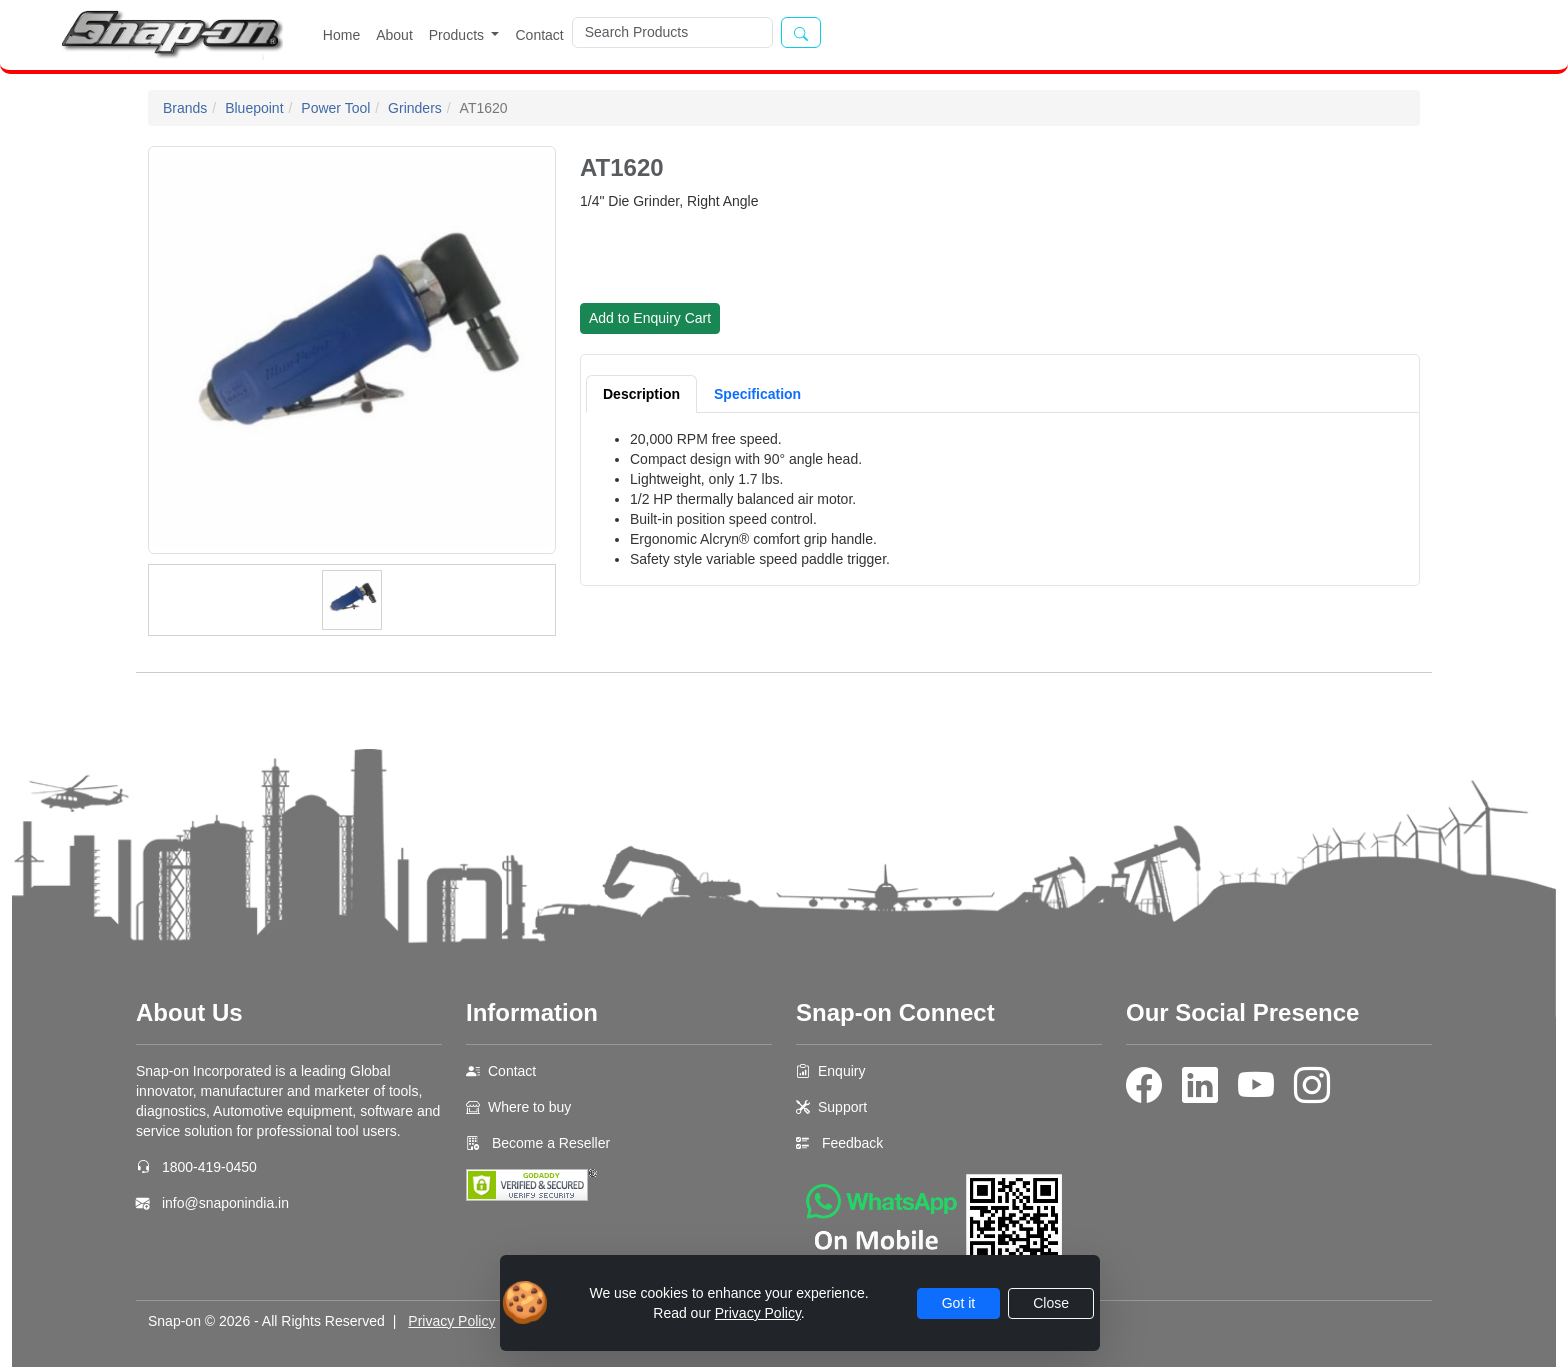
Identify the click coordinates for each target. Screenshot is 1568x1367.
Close (1051, 1303)
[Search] (672, 32)
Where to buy (529, 1107)
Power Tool (335, 108)
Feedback (852, 1143)
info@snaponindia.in (225, 1203)
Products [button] (458, 35)
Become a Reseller (549, 1143)
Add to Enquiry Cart (650, 318)
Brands (185, 108)
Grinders (415, 108)
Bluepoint (254, 108)
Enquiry (841, 1071)
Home (341, 35)
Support (842, 1107)
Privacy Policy (451, 1321)
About (394, 35)
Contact (539, 35)
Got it (958, 1303)
